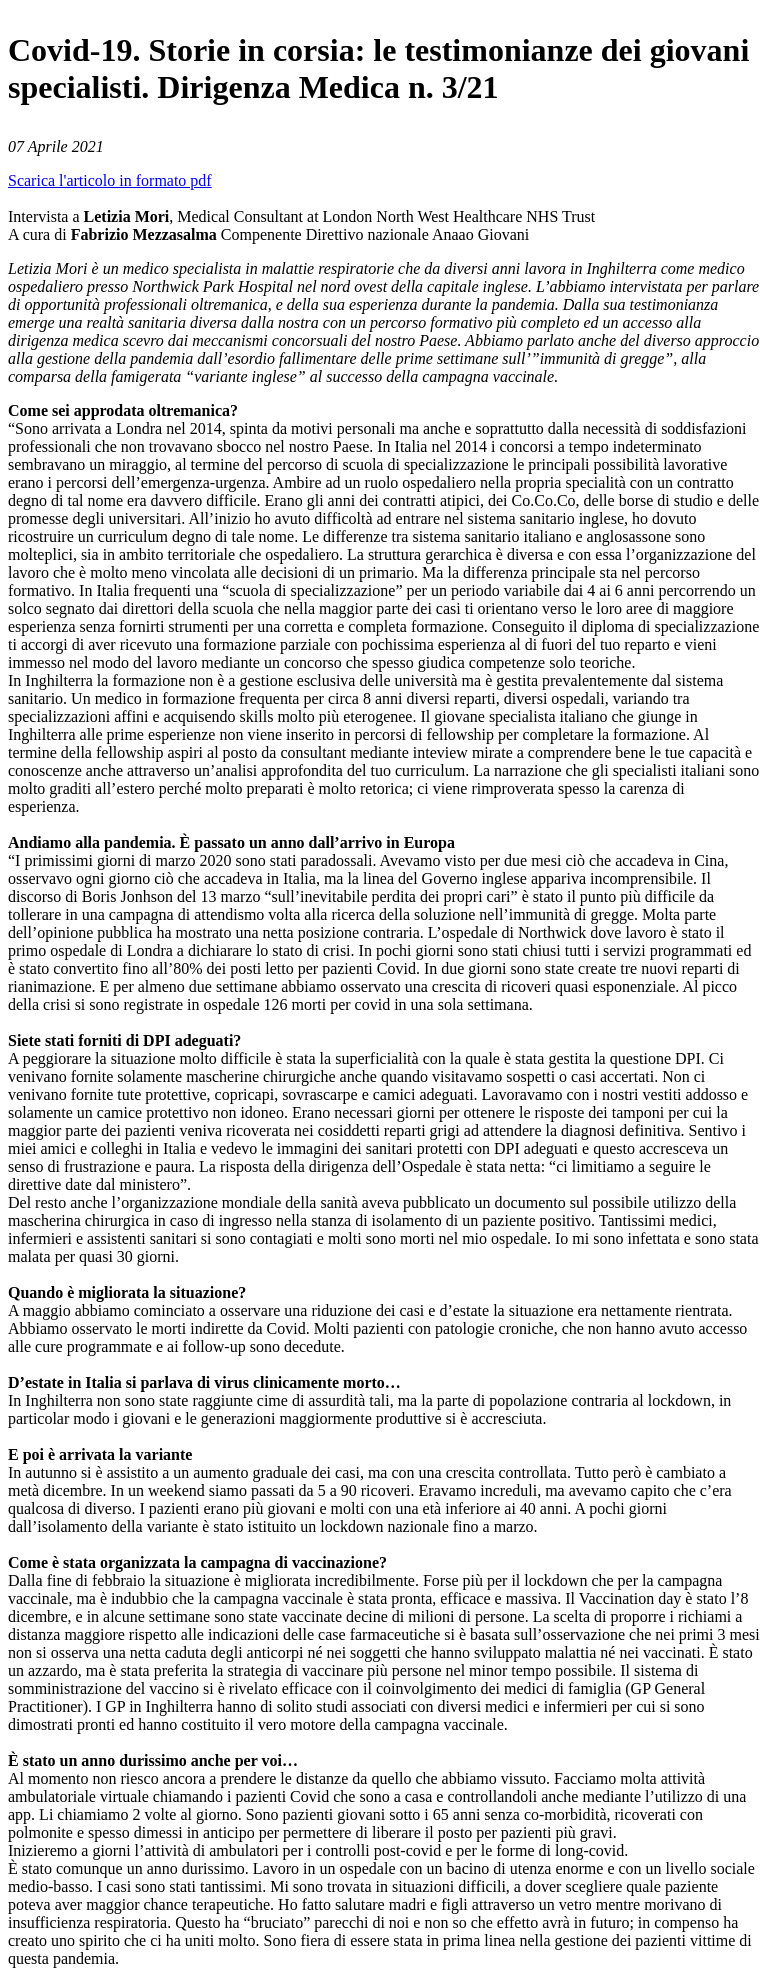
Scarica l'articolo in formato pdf (110, 180)
